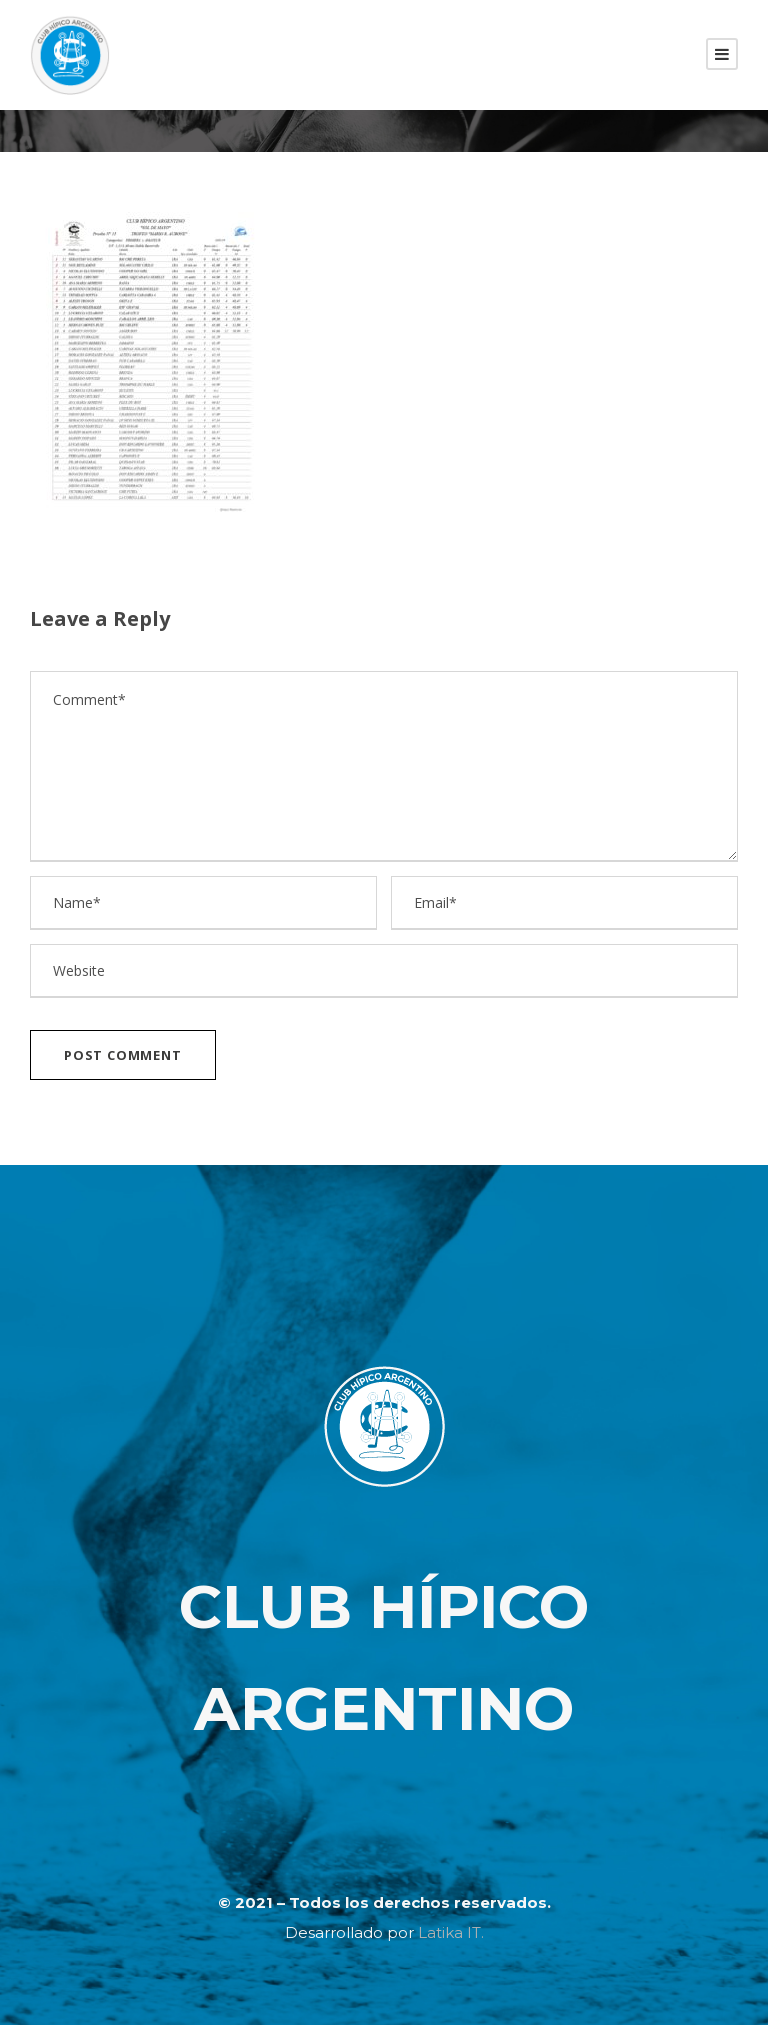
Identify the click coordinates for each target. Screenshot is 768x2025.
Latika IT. (451, 1932)
